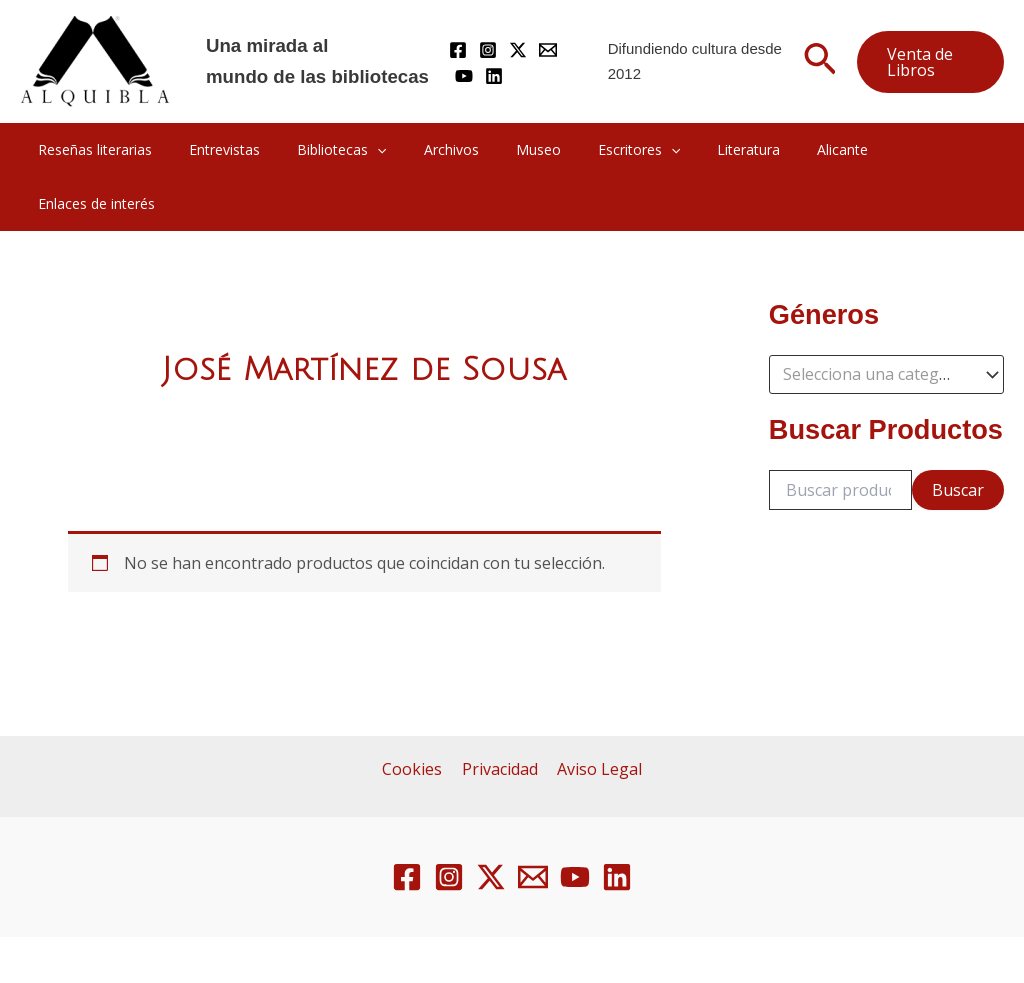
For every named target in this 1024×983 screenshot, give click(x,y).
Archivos (442, 149)
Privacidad (500, 715)
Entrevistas (233, 149)
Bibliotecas (341, 150)
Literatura (712, 149)
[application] (377, 150)
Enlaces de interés (909, 149)
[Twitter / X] (518, 50)
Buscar (958, 436)
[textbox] (877, 321)
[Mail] (548, 50)
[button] (820, 62)
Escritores (612, 150)
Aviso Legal (596, 715)
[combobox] (886, 321)
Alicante (797, 149)
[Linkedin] (494, 76)
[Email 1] (533, 823)
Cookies (416, 715)
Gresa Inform (782, 935)
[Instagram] (488, 50)
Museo (520, 149)
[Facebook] (458, 50)
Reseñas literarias (113, 149)
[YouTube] (464, 76)
